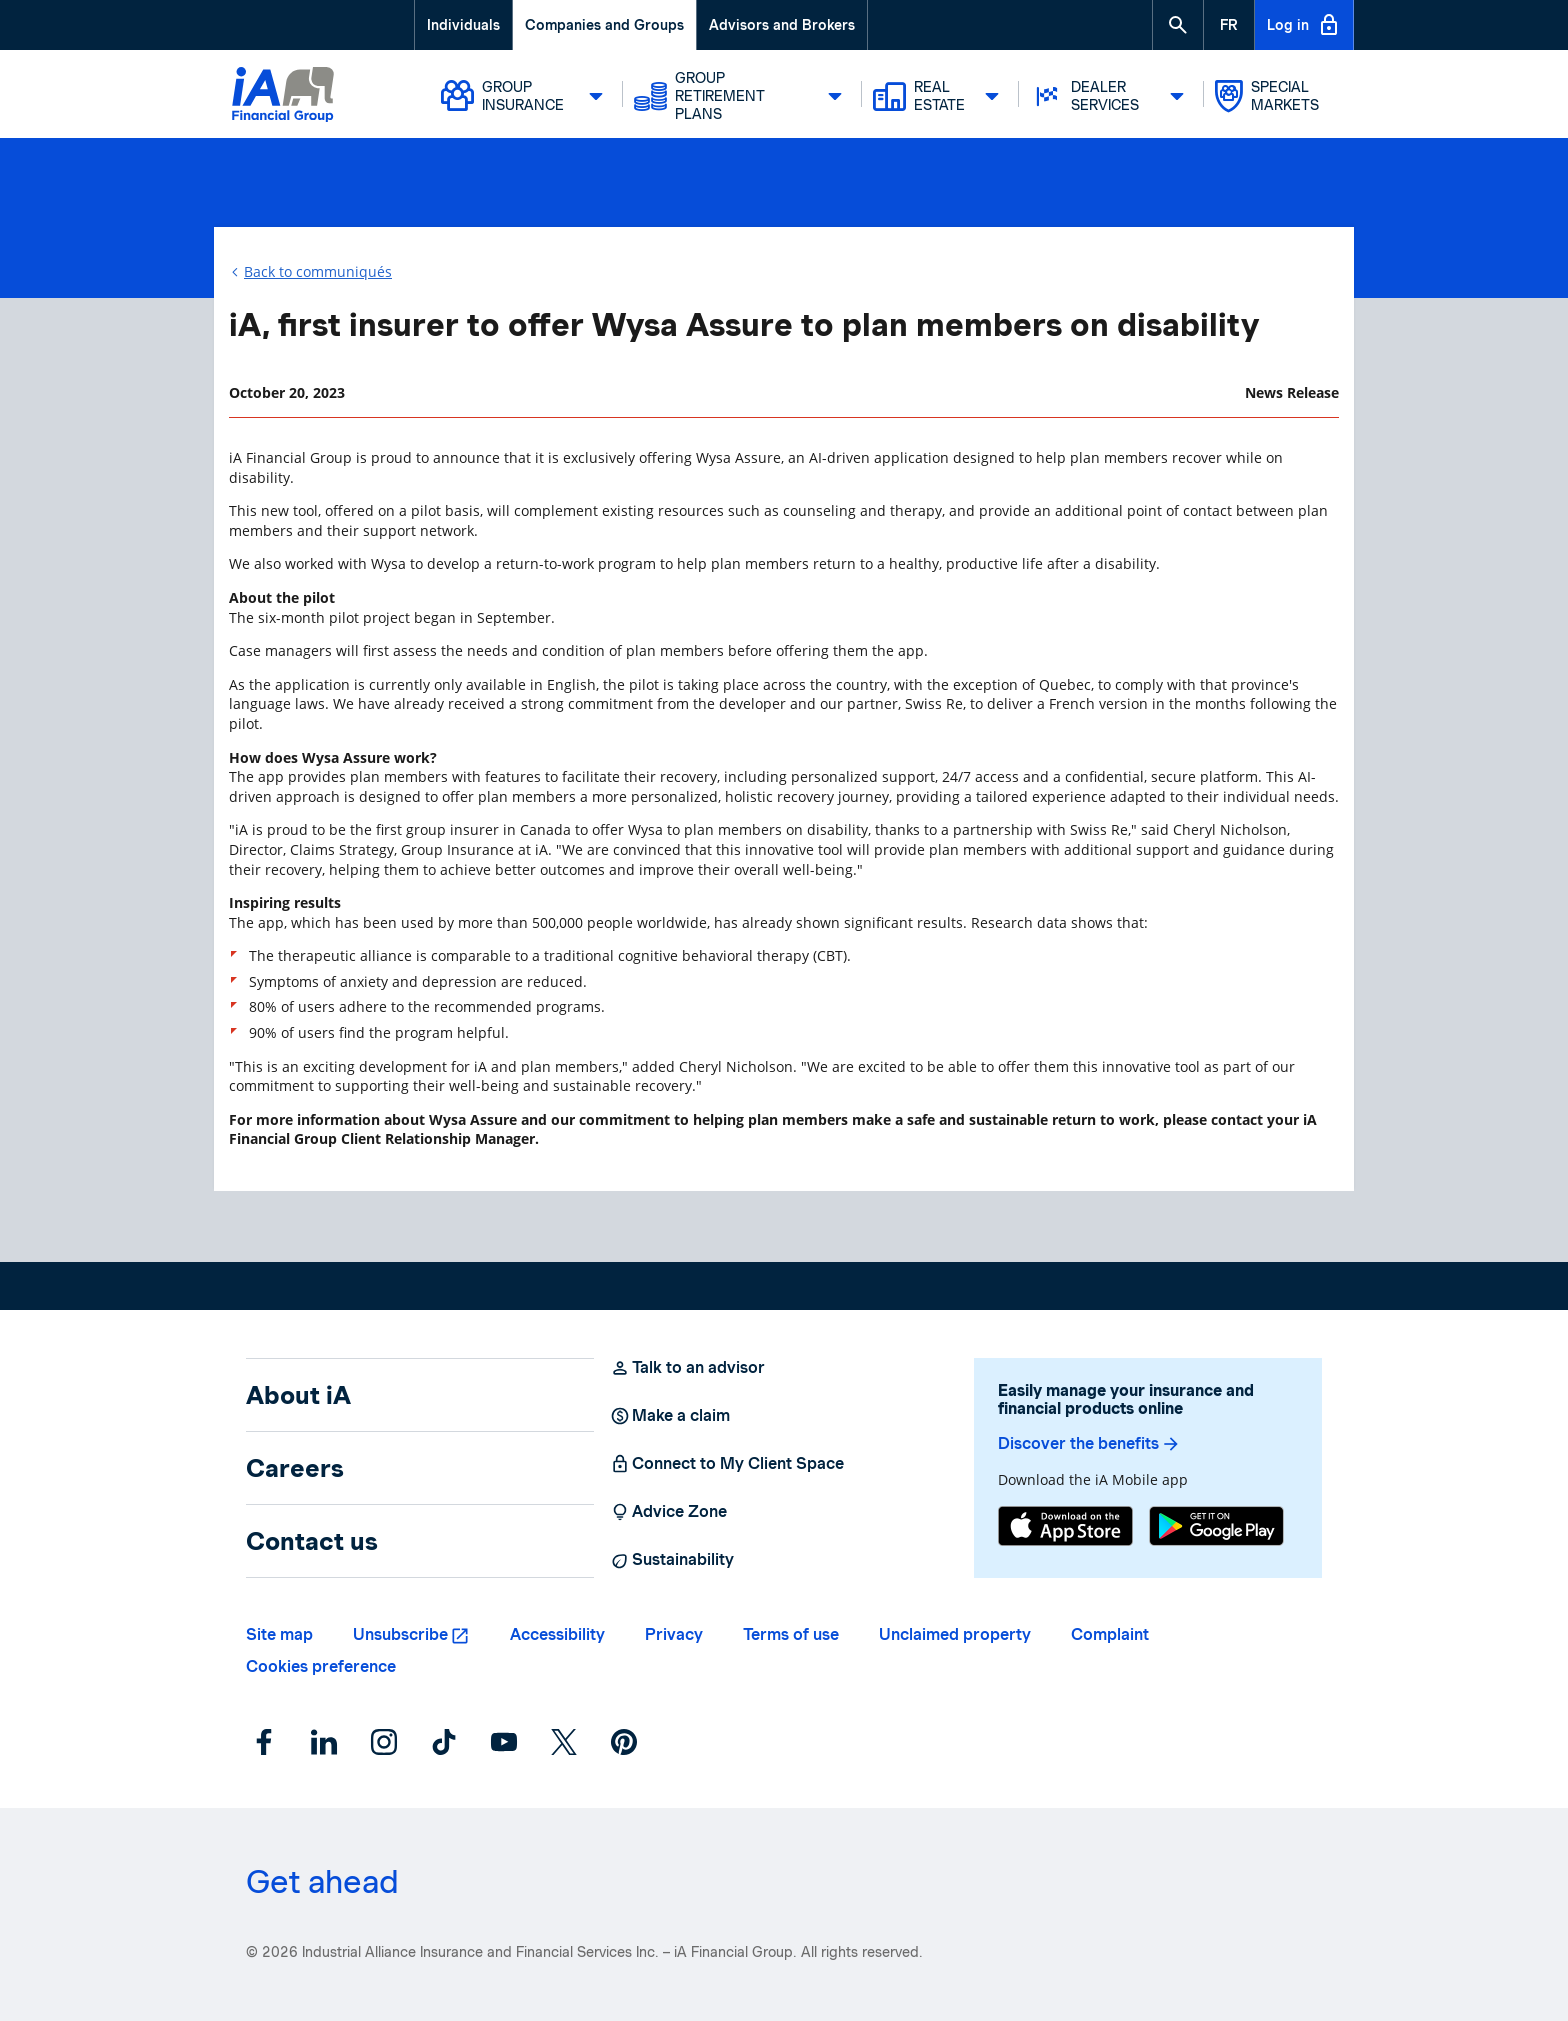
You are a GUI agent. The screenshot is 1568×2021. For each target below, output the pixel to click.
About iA (298, 1395)
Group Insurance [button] (527, 96)
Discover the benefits (1089, 1444)
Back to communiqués (318, 271)
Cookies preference (321, 1666)
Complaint (1110, 1634)
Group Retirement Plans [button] (744, 96)
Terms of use (791, 1634)
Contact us (312, 1541)
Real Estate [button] (941, 96)
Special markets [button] (1267, 96)
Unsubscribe (400, 1634)
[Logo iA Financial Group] (283, 97)
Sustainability (672, 1560)
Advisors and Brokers (782, 25)
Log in (1304, 25)
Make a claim (670, 1416)
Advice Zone (668, 1512)
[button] (1178, 25)
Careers (295, 1468)
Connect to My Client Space (727, 1464)
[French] (1229, 25)
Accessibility (557, 1634)
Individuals (463, 25)
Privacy (674, 1634)
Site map (279, 1634)
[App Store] (1065, 1528)
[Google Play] (1216, 1528)
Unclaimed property (955, 1634)
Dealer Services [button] (1112, 96)
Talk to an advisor (687, 1368)
